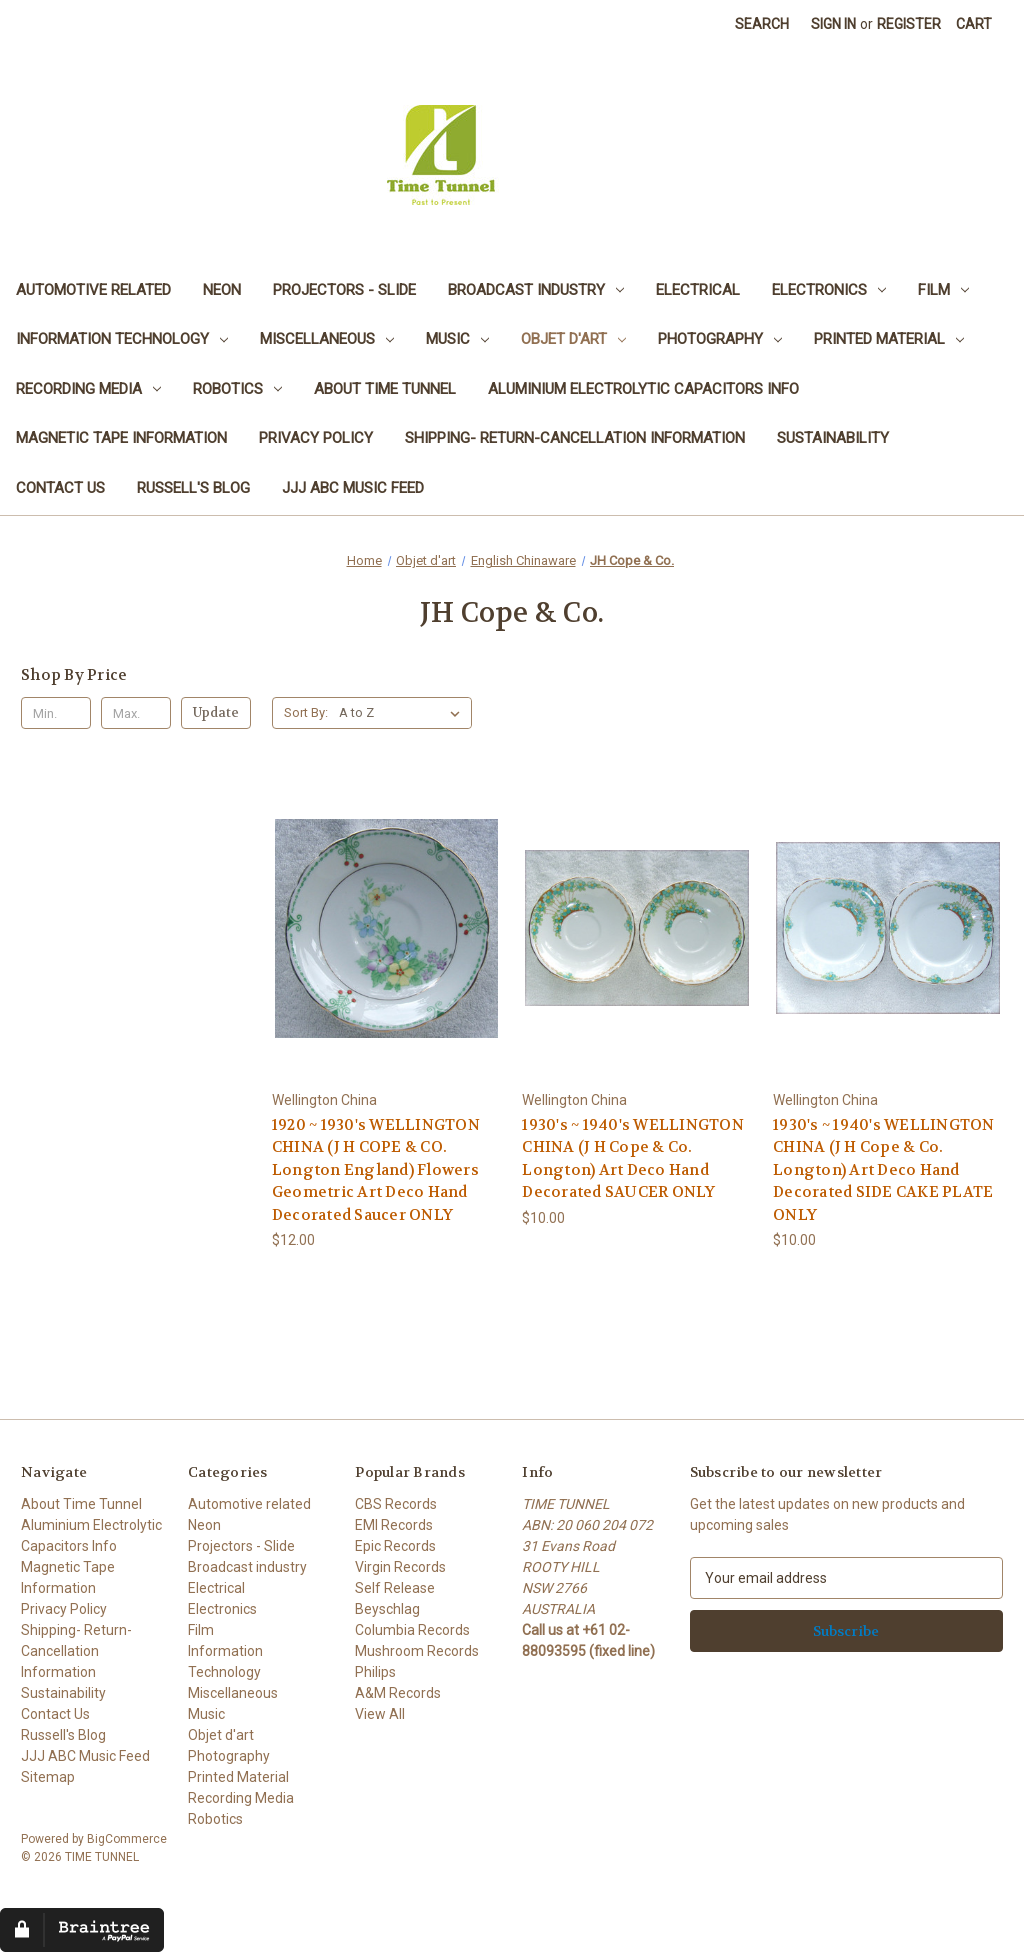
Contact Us (60, 488)
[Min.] (56, 713)
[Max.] (136, 713)
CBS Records (396, 1504)
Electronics (829, 290)
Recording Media (88, 389)
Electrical (698, 290)
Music (457, 339)
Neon (222, 290)
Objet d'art (573, 339)
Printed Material (889, 339)
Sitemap (48, 1777)
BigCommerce (127, 1839)
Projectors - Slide (344, 290)
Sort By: (306, 712)
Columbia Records (412, 1630)
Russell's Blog (193, 488)
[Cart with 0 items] (974, 24)
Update (216, 712)
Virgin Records (400, 1567)
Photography (720, 339)
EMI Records (394, 1525)
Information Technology (122, 339)
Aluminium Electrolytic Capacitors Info (643, 389)
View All (380, 1714)
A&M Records (398, 1693)
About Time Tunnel (385, 389)
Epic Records (395, 1546)
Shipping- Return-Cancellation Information (575, 438)
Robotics (237, 389)
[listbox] (403, 713)
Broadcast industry (536, 290)
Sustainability (833, 438)
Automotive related (93, 290)
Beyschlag (387, 1609)
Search (762, 24)
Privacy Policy (316, 438)
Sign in (833, 24)
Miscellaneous (327, 339)
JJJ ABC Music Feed (353, 488)
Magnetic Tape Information (121, 438)
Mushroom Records (417, 1651)
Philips (375, 1672)
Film (943, 290)
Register (909, 24)
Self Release (395, 1588)
